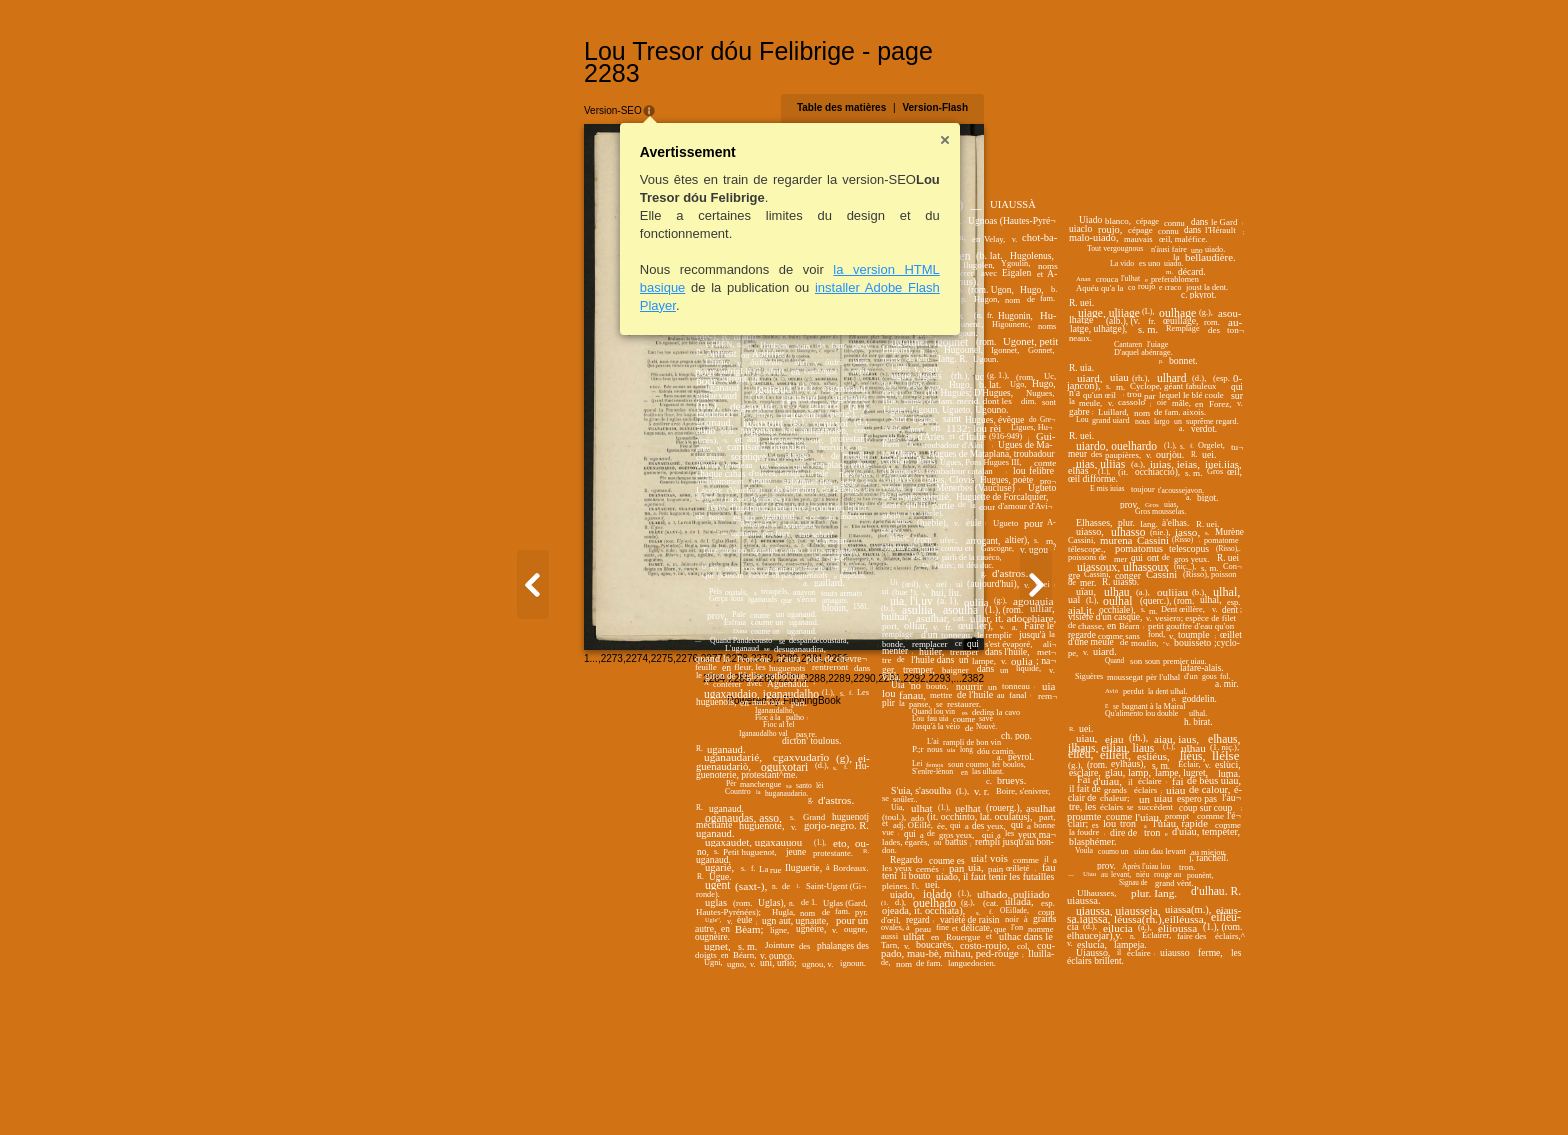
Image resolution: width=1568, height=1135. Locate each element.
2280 (614, 1089)
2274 (464, 1089)
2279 (589, 1089)
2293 (1112, 1091)
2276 (514, 1089)
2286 (937, 1091)
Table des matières (1013, 85)
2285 (912, 1091)
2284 (887, 1091)
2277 (539, 1089)
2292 (1087, 1091)
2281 (639, 1089)
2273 (439, 1089)
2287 (962, 1091)
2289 (1012, 1091)
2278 (564, 1089)
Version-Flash (1108, 85)
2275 (489, 1089)
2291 (1062, 1091)
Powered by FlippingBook (783, 1113)
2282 (664, 1089)
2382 (1145, 1091)
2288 (987, 1091)
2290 (1037, 1091)
